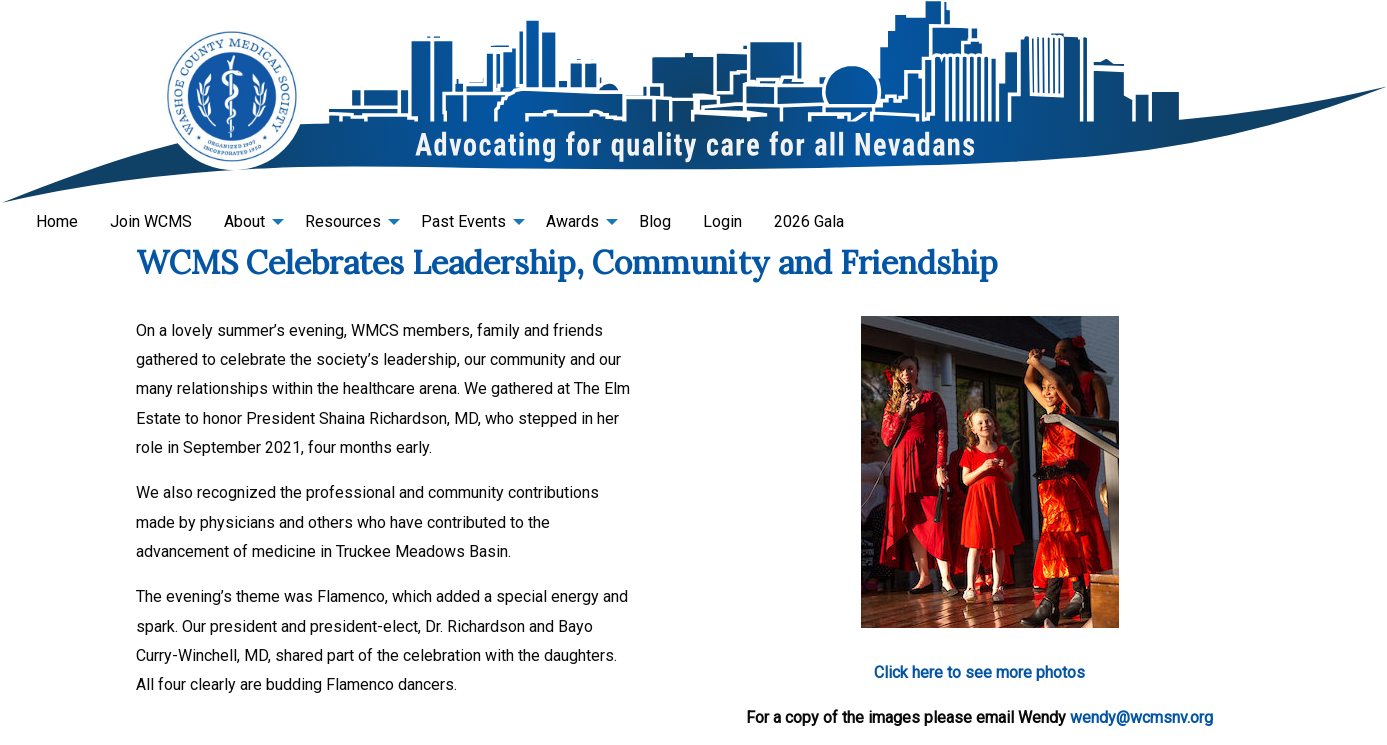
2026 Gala (809, 221)
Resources (343, 221)
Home (57, 221)
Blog (655, 221)
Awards (572, 221)
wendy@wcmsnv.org (1141, 717)
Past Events (463, 221)
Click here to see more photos (979, 672)
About (244, 221)
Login (722, 221)
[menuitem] (57, 222)
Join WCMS (151, 221)
